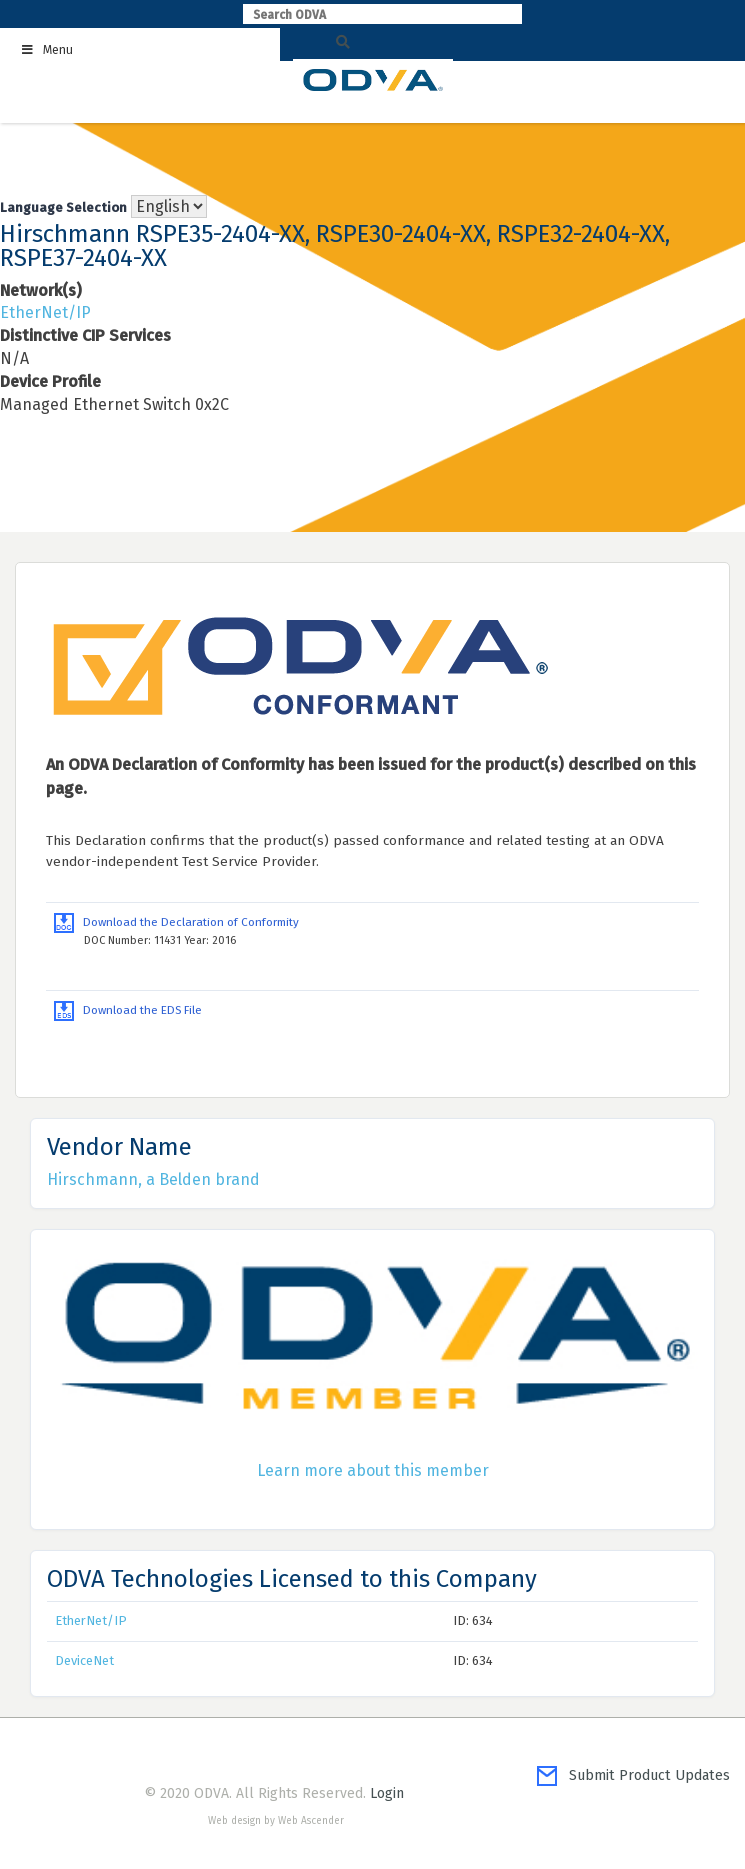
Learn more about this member (373, 1470)
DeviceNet (84, 1660)
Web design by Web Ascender (276, 1821)
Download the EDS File (128, 1010)
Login (387, 1793)
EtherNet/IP (45, 312)
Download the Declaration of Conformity (176, 922)
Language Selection (63, 207)
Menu (46, 50)
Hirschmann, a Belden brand (153, 1179)
